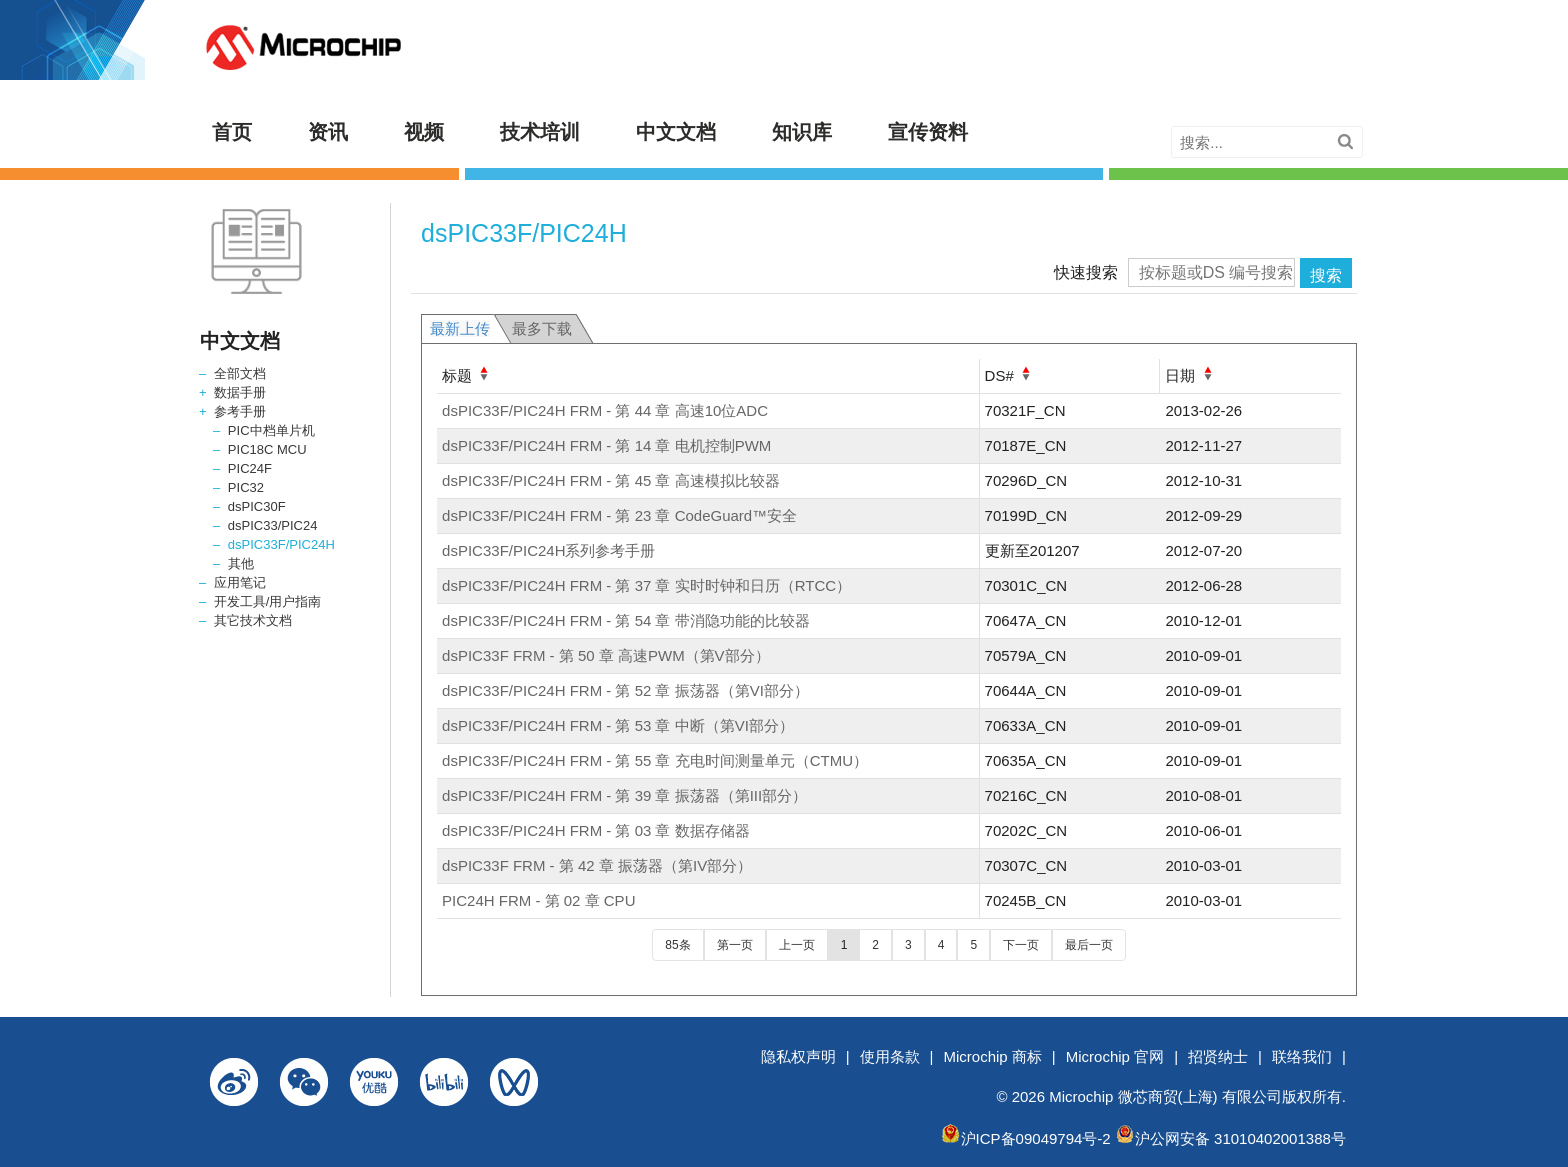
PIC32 (246, 487)
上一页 (797, 945)
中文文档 (676, 132)
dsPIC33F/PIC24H (281, 544)
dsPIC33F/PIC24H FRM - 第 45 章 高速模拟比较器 (611, 480)
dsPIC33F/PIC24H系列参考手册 (548, 550)
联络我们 (1302, 1056)
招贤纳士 (1218, 1056)
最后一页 (1089, 945)
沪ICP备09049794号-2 (1036, 1138)
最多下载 (542, 328)
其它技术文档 (253, 620)
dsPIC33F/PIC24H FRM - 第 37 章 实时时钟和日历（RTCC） (646, 585)
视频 (424, 132)
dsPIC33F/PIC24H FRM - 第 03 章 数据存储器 (596, 830)
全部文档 (240, 373)
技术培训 (540, 132)
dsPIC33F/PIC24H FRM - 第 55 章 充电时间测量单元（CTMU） (655, 760)
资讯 (328, 132)
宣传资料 (928, 132)
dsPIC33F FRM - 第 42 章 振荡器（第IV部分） (597, 865)
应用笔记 (240, 582)
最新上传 (460, 328)
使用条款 (890, 1056)
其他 (241, 563)
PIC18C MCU (267, 449)
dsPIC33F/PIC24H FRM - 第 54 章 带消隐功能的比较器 (626, 620)
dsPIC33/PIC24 (273, 525)
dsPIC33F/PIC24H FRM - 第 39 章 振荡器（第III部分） (624, 795)
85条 (677, 945)
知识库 (802, 132)
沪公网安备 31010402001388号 (1240, 1138)
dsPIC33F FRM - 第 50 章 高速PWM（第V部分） (606, 655)
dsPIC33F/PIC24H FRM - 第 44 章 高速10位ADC (605, 410)
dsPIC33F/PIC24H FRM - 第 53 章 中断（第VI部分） (618, 725)
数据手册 (240, 392)
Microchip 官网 (1115, 1056)
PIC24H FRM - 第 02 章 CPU (538, 900)
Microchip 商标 (993, 1056)
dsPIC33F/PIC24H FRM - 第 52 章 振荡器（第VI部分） (625, 690)
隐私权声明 (798, 1056)
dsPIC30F (257, 506)
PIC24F (250, 468)
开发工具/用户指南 (268, 601)
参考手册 (240, 411)
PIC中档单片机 (271, 430)
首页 (232, 132)
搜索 (1326, 275)
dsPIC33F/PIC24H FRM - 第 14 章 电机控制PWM (606, 445)
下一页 (1021, 945)
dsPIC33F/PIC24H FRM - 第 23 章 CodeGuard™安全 (619, 515)
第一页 (735, 945)
